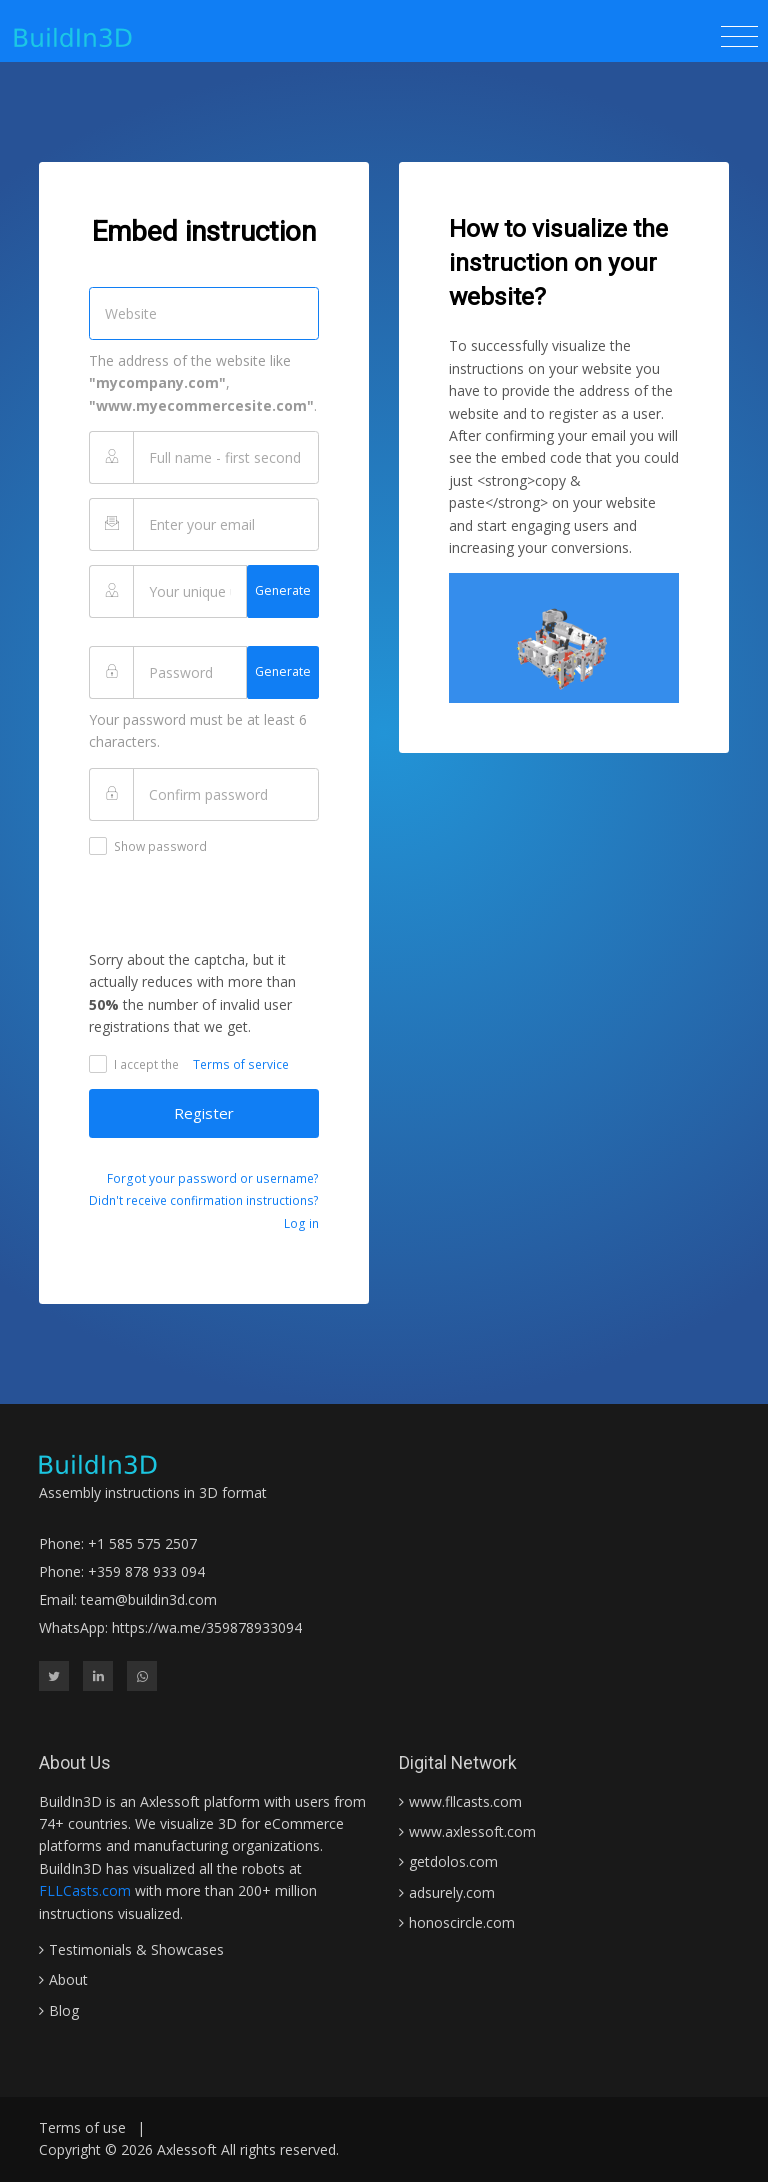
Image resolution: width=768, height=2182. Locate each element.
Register (204, 1113)
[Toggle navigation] (739, 37)
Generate (283, 590)
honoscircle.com (462, 1922)
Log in (301, 1223)
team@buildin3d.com (149, 1599)
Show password (148, 846)
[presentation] (241, 910)
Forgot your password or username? (213, 1178)
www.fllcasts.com (465, 1801)
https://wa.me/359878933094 (207, 1627)
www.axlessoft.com (472, 1831)
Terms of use (82, 2127)
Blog (64, 2010)
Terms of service (241, 1064)
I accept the (134, 1064)
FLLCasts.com (85, 1890)
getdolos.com (453, 1861)
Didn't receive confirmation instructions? (204, 1200)
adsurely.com (452, 1892)
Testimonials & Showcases (136, 1949)
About (68, 1979)
